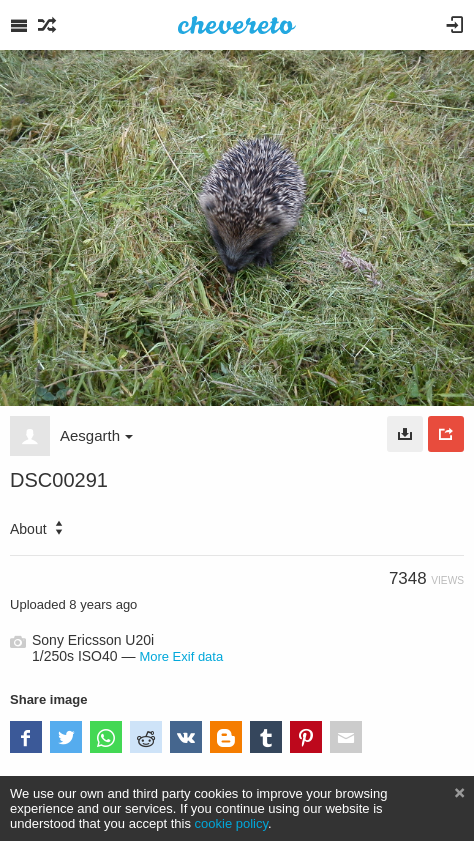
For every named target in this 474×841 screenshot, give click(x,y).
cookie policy (232, 823)
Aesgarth (96, 435)
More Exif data (181, 656)
